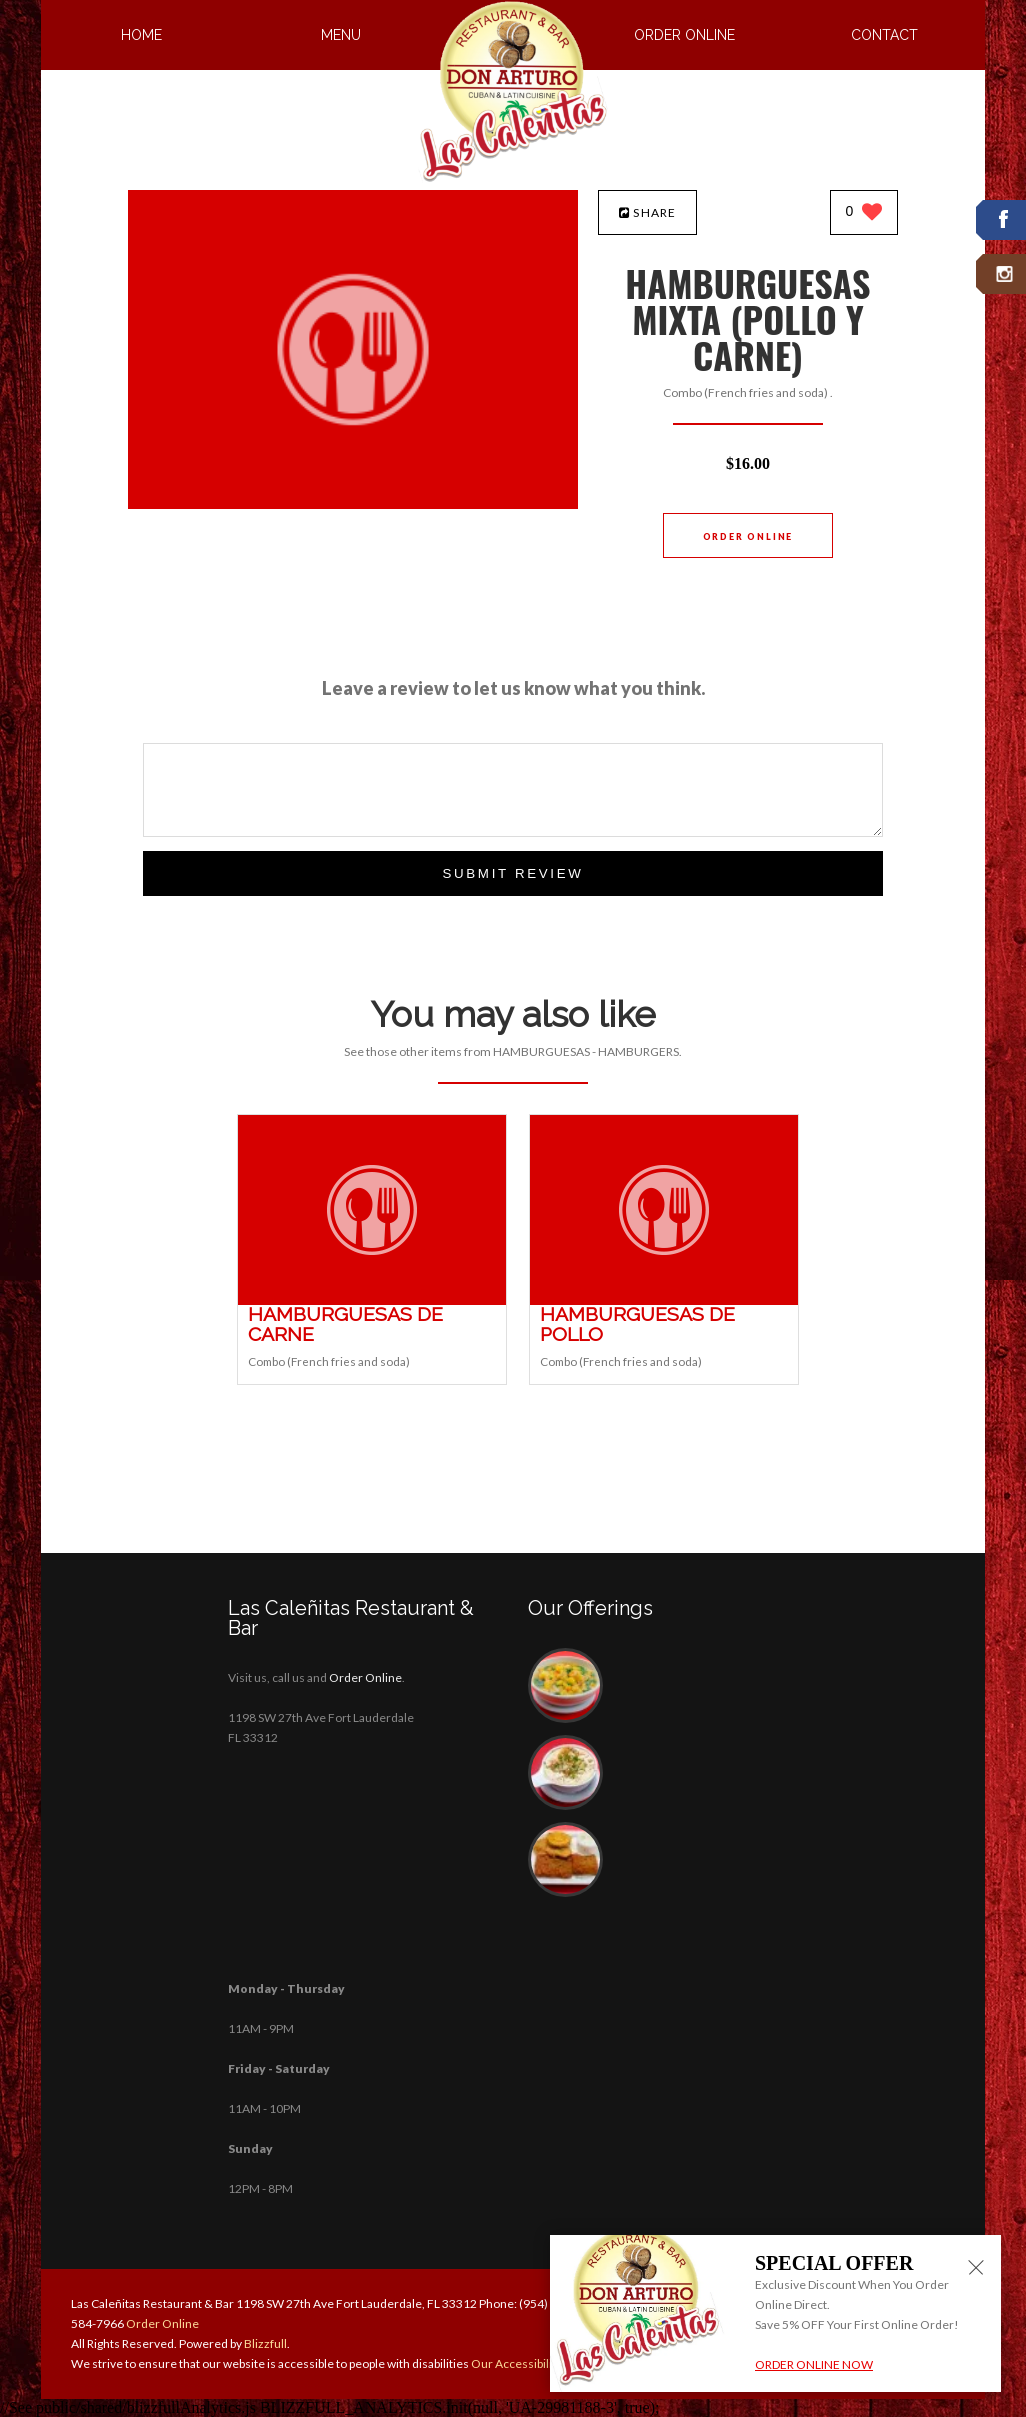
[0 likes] (864, 213)
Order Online (684, 35)
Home (141, 35)
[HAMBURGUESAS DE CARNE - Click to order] (372, 1300)
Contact (884, 35)
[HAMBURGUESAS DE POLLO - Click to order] (664, 1300)
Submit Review (512, 873)
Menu (341, 35)
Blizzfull (265, 2343)
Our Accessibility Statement (544, 2363)
